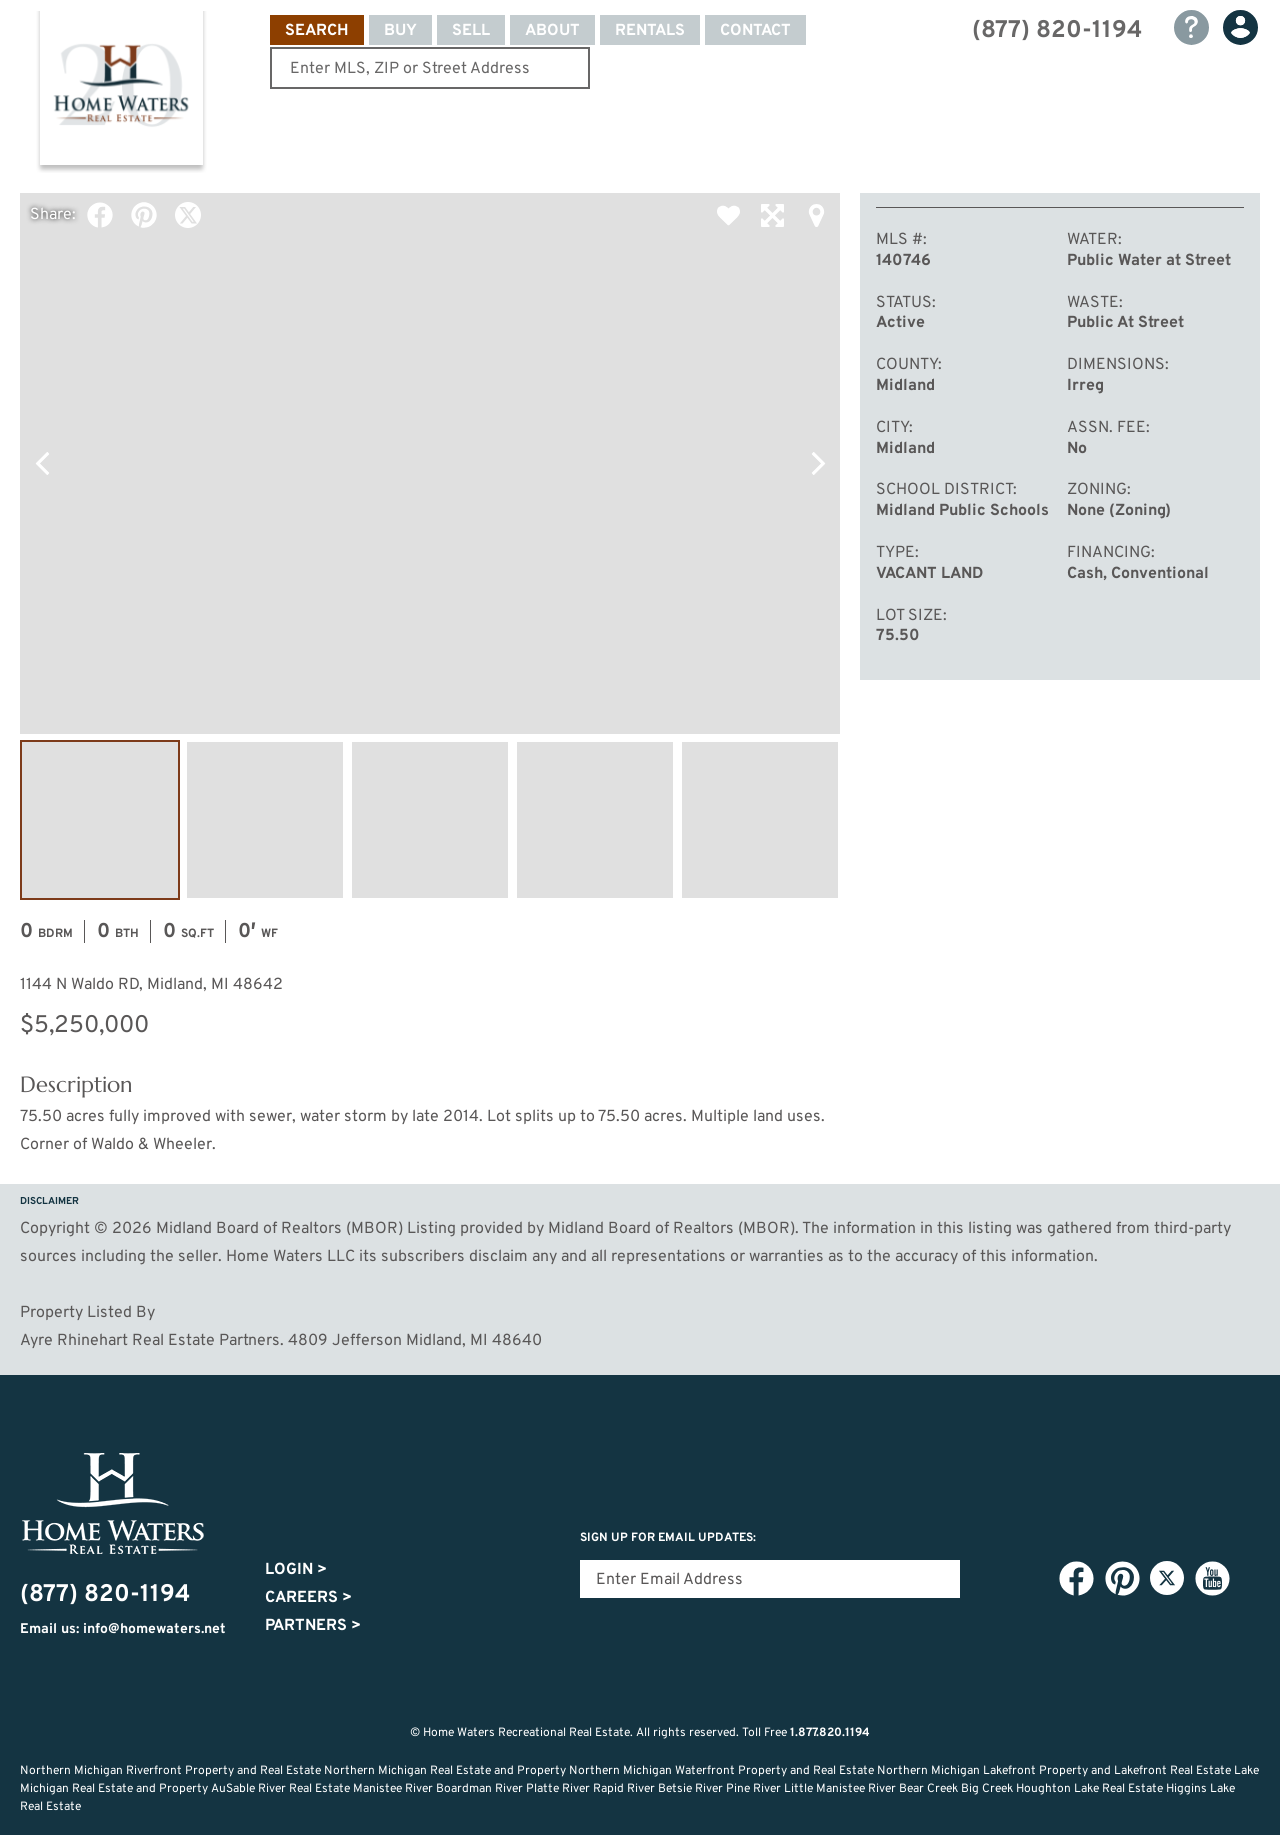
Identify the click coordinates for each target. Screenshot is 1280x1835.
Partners (313, 1626)
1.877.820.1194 (830, 1733)
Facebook (100, 215)
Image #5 (760, 820)
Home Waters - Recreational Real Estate (121, 92)
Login (296, 1570)
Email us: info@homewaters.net (123, 1629)
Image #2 (265, 820)
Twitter (188, 215)
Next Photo (818, 464)
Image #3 (430, 820)
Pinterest (144, 215)
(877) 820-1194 (1057, 31)
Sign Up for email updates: (668, 1538)
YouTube (1212, 1579)
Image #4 (595, 820)
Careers (308, 1598)
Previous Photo (42, 464)
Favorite (728, 215)
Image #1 (100, 820)
